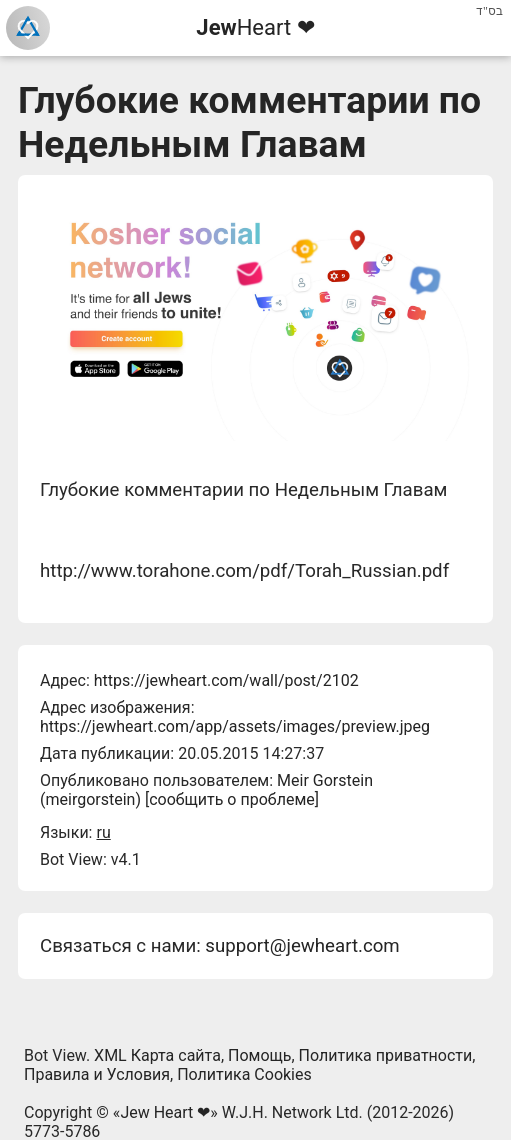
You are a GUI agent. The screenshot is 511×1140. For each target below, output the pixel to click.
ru (103, 832)
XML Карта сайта (157, 1055)
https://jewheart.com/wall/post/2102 (226, 680)
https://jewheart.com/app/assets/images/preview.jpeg (235, 726)
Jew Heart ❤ (165, 1112)
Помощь (259, 1055)
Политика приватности (386, 1055)
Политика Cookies (244, 1074)
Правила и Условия (97, 1074)
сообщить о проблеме (232, 799)
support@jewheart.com (302, 946)
